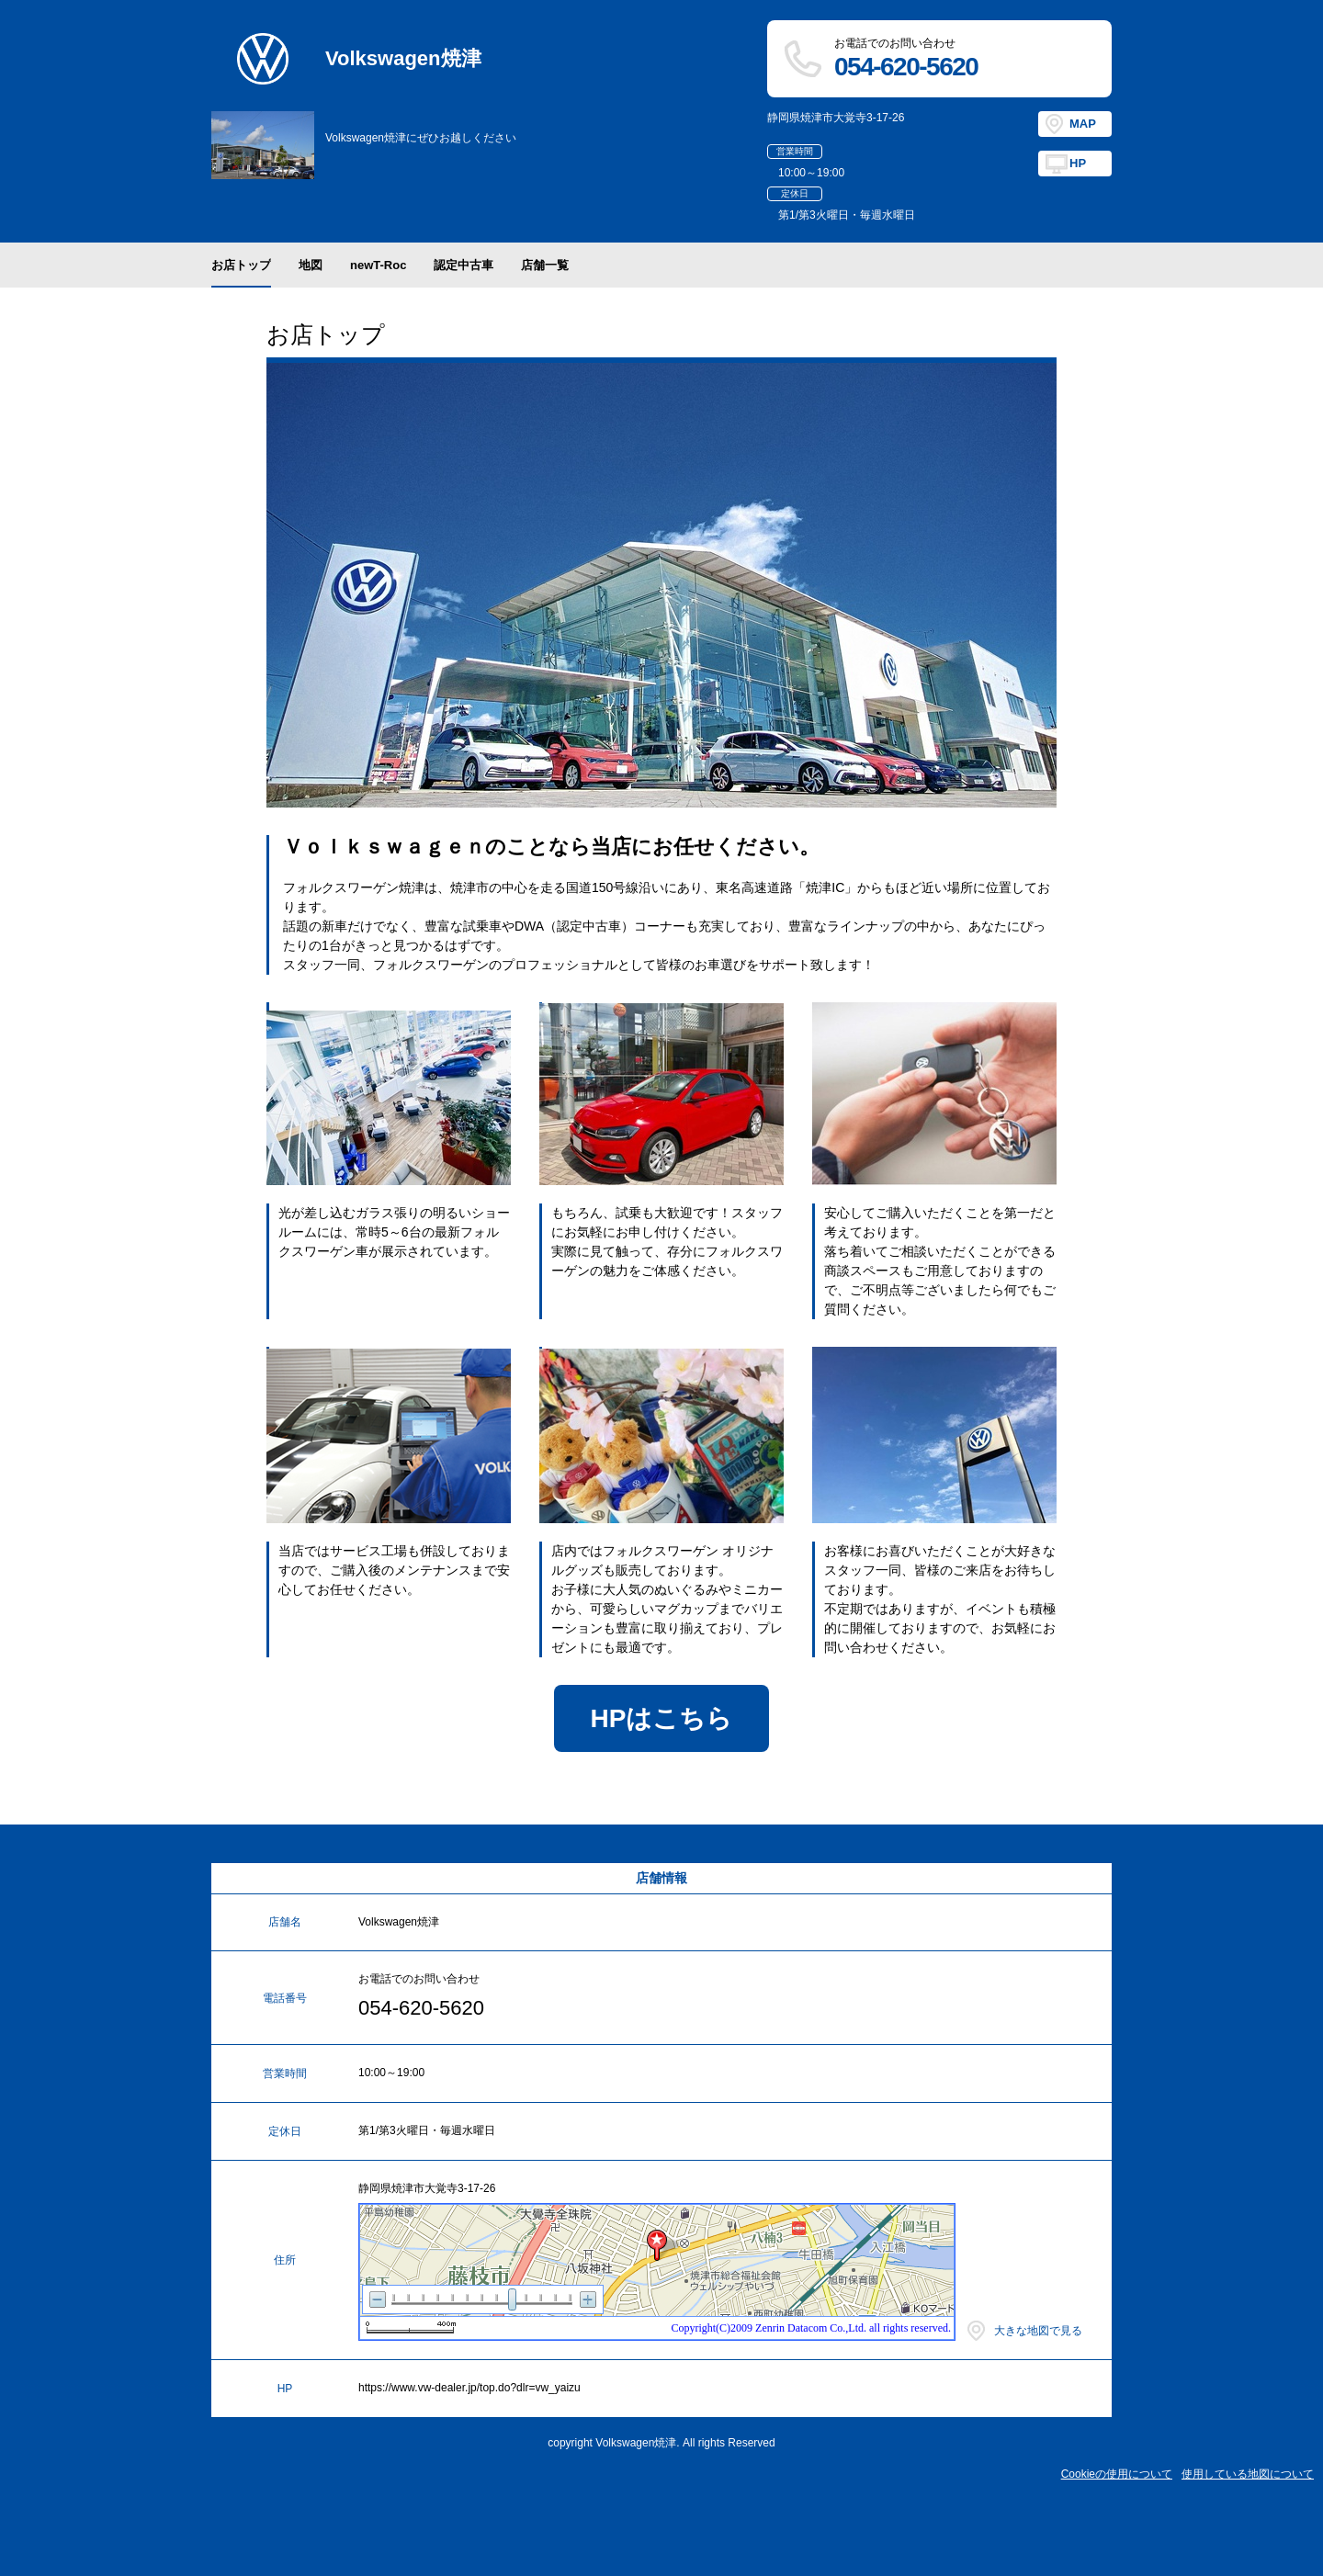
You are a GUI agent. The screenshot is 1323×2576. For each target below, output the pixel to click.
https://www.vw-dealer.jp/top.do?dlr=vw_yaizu (469, 2387)
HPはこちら (662, 1718)
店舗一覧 (545, 265)
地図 (310, 265)
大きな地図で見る (1038, 2330)
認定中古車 (463, 265)
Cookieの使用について (1116, 2474)
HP (1077, 163)
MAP (1082, 123)
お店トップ (241, 265)
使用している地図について (1248, 2474)
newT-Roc (378, 265)
